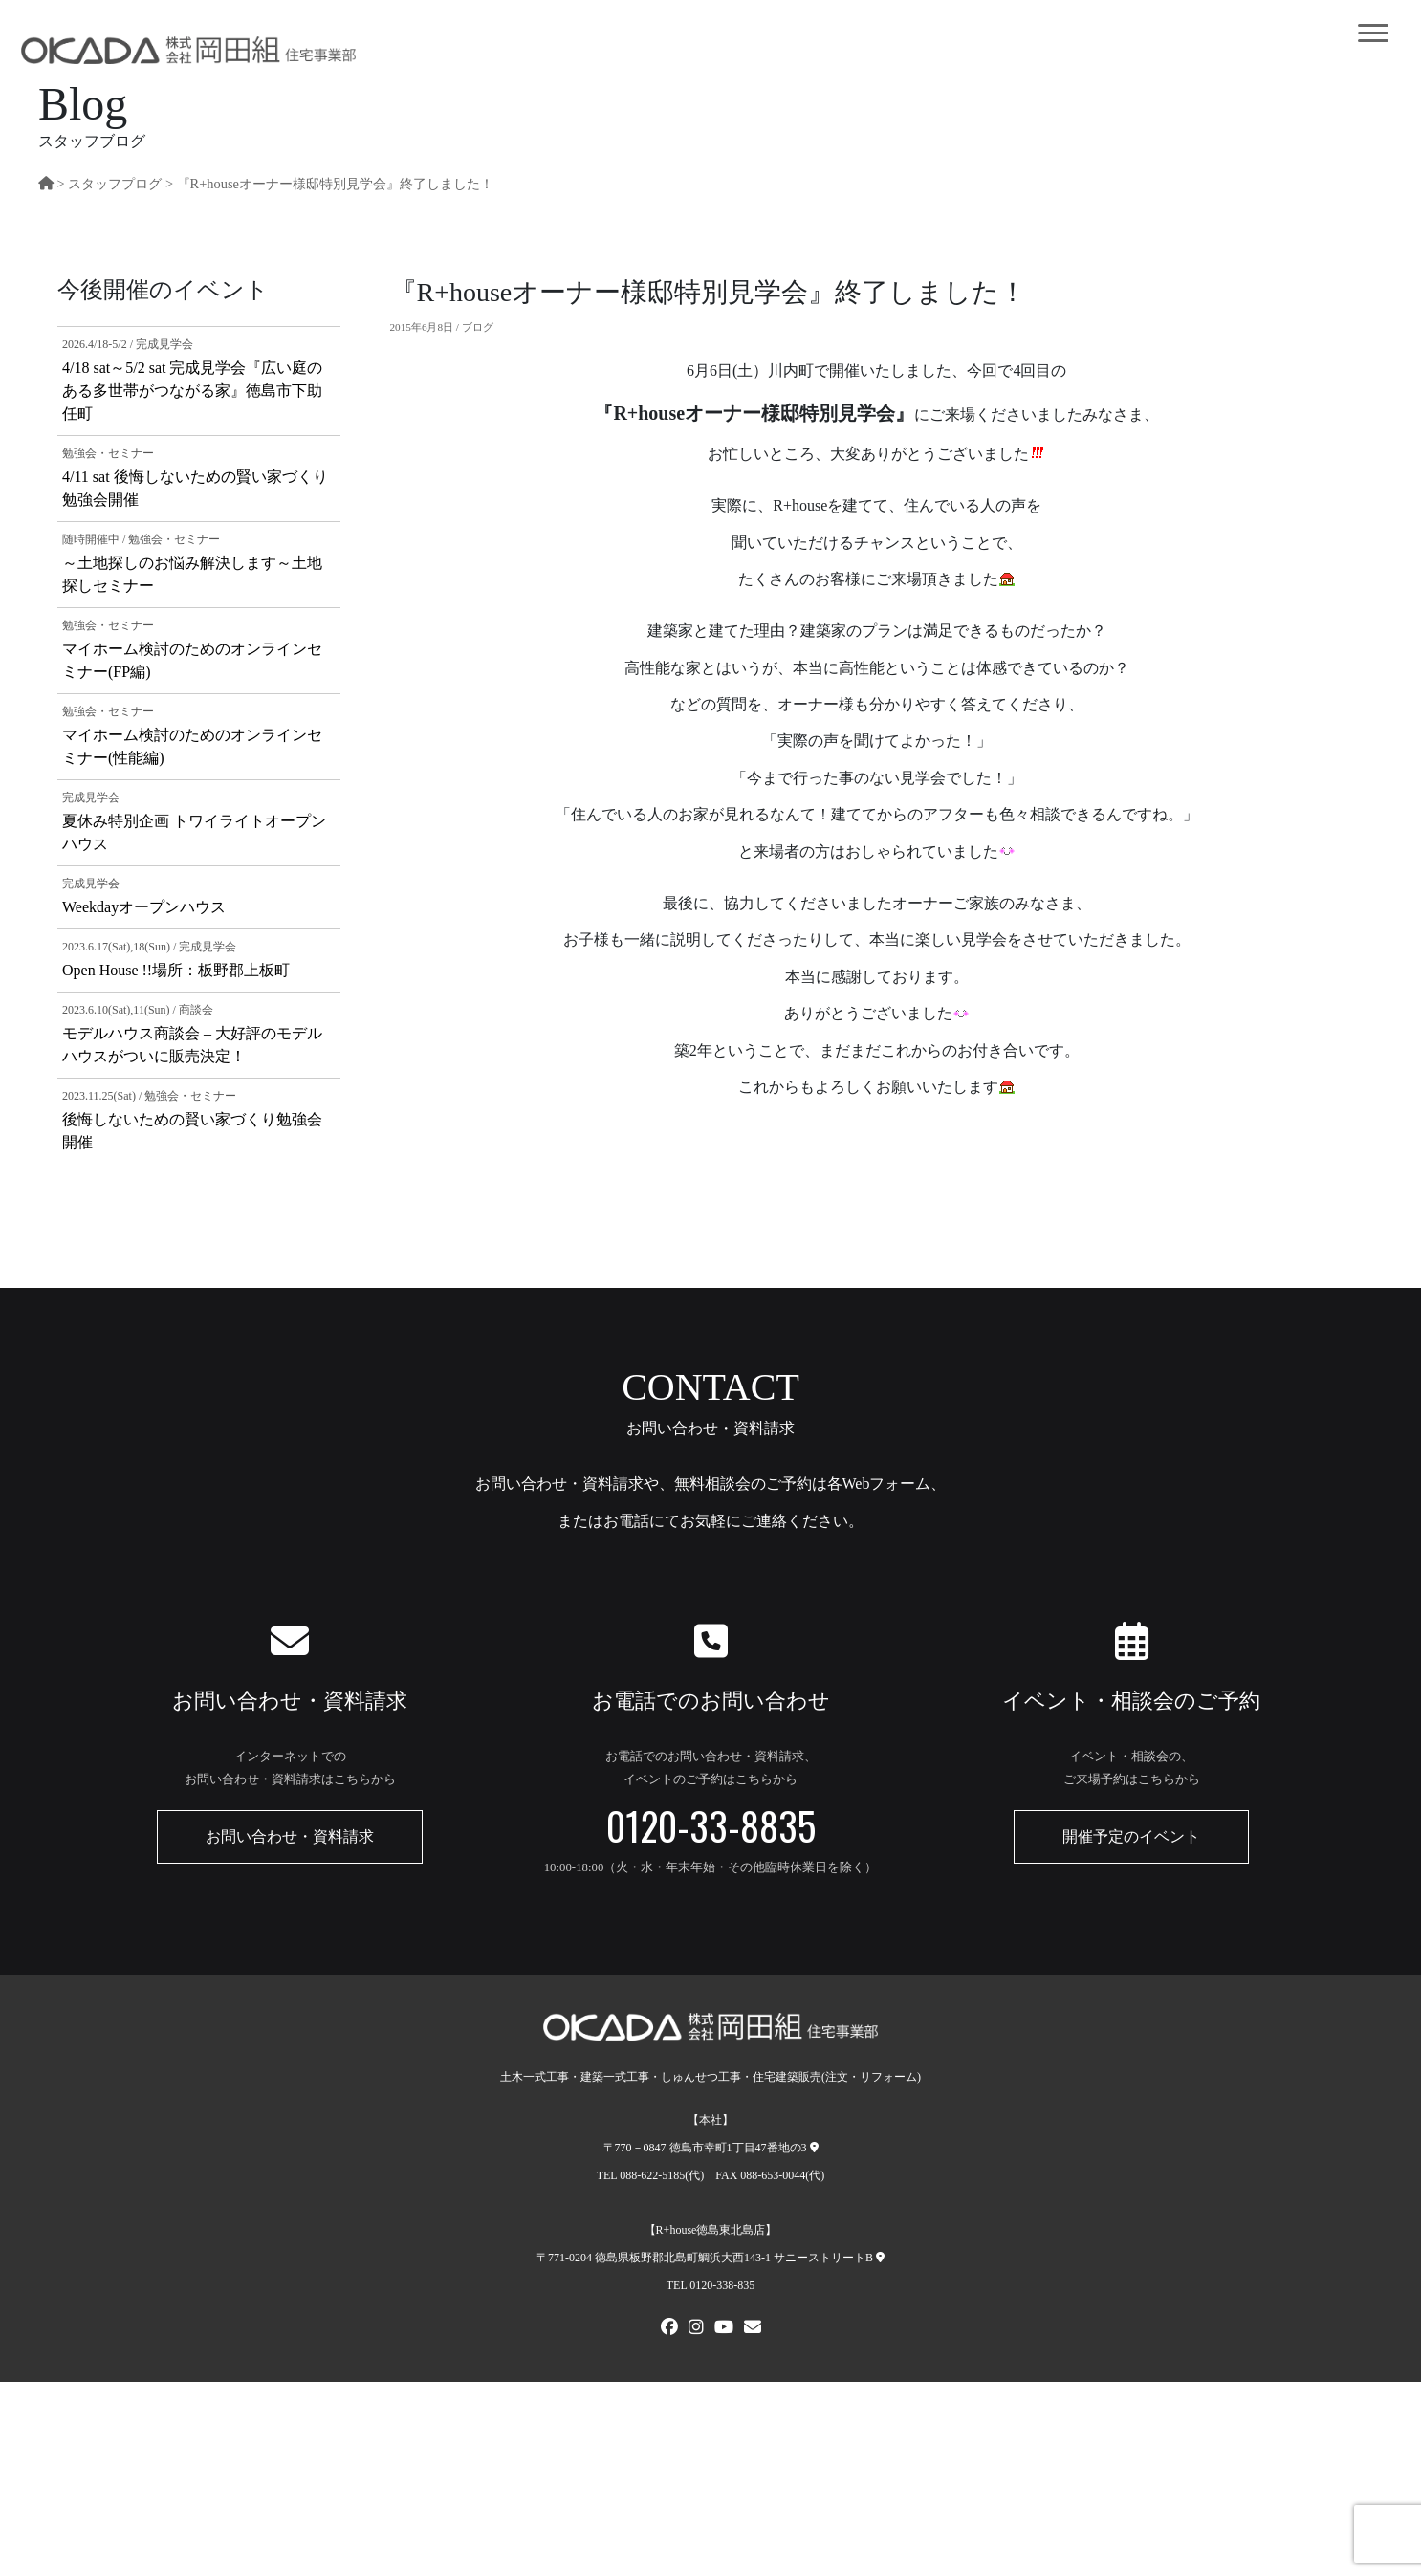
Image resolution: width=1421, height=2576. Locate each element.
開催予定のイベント (1131, 1836)
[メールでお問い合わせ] (752, 2329)
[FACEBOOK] (669, 2329)
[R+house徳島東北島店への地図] (880, 2257)
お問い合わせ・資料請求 (290, 1836)
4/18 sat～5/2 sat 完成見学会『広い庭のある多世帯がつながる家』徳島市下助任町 (192, 391)
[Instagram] (696, 2329)
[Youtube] (723, 2329)
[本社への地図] (814, 2147)
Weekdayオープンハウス (144, 907)
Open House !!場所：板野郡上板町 (176, 970)
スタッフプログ (115, 183)
